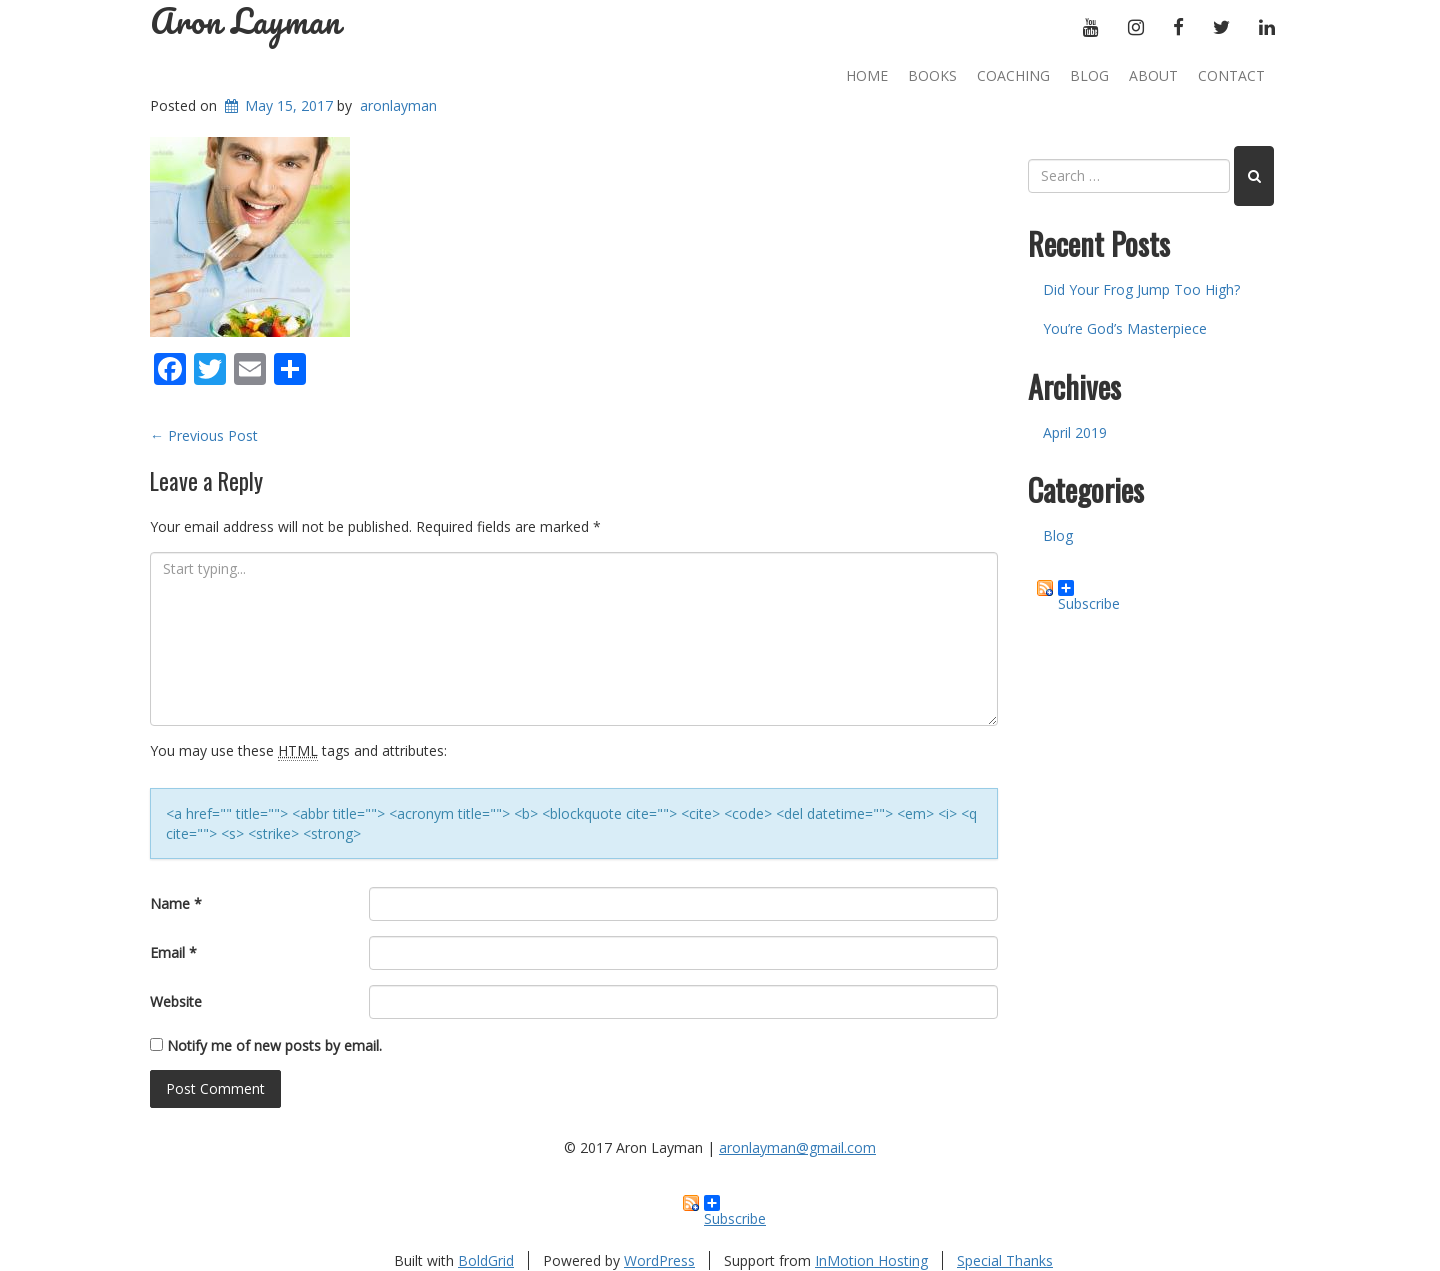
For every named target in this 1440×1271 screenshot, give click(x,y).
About (1153, 75)
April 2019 (1075, 432)
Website (176, 1001)
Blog (1089, 75)
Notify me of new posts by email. (274, 1045)
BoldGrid (486, 1260)
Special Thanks (1005, 1260)
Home (867, 75)
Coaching (1013, 75)
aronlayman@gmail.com (797, 1147)
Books (932, 75)
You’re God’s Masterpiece (1125, 328)
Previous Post (204, 435)
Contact (1231, 75)
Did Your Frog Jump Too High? (1141, 289)
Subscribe (1089, 588)
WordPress (659, 1260)
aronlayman (398, 105)
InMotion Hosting (871, 1260)
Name (176, 903)
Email (173, 952)
